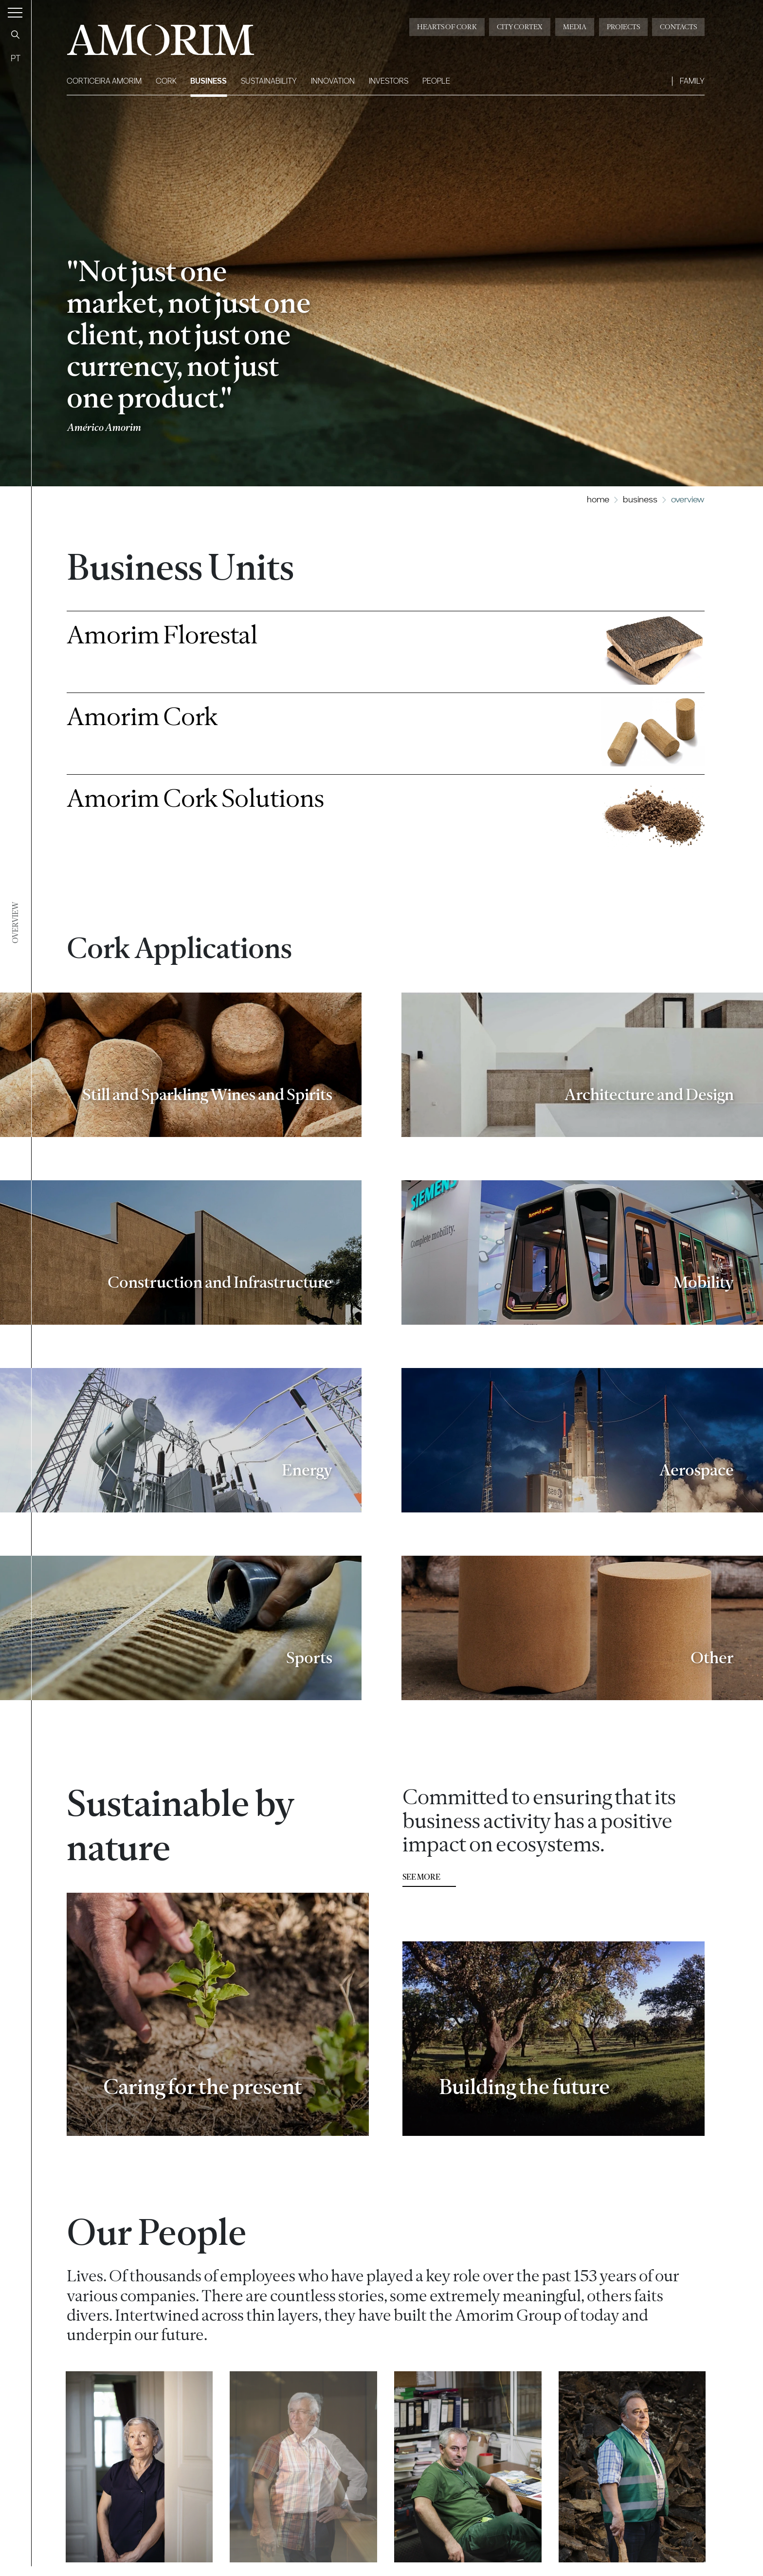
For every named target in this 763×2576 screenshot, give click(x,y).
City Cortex (520, 26)
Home (598, 499)
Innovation (333, 81)
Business (208, 81)
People (436, 81)
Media (574, 26)
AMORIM (144, 36)
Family (692, 81)
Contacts (678, 26)
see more (421, 1887)
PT (15, 58)
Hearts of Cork (447, 26)
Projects (623, 26)
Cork (166, 81)
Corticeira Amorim (104, 81)
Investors (388, 81)
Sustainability (269, 81)
